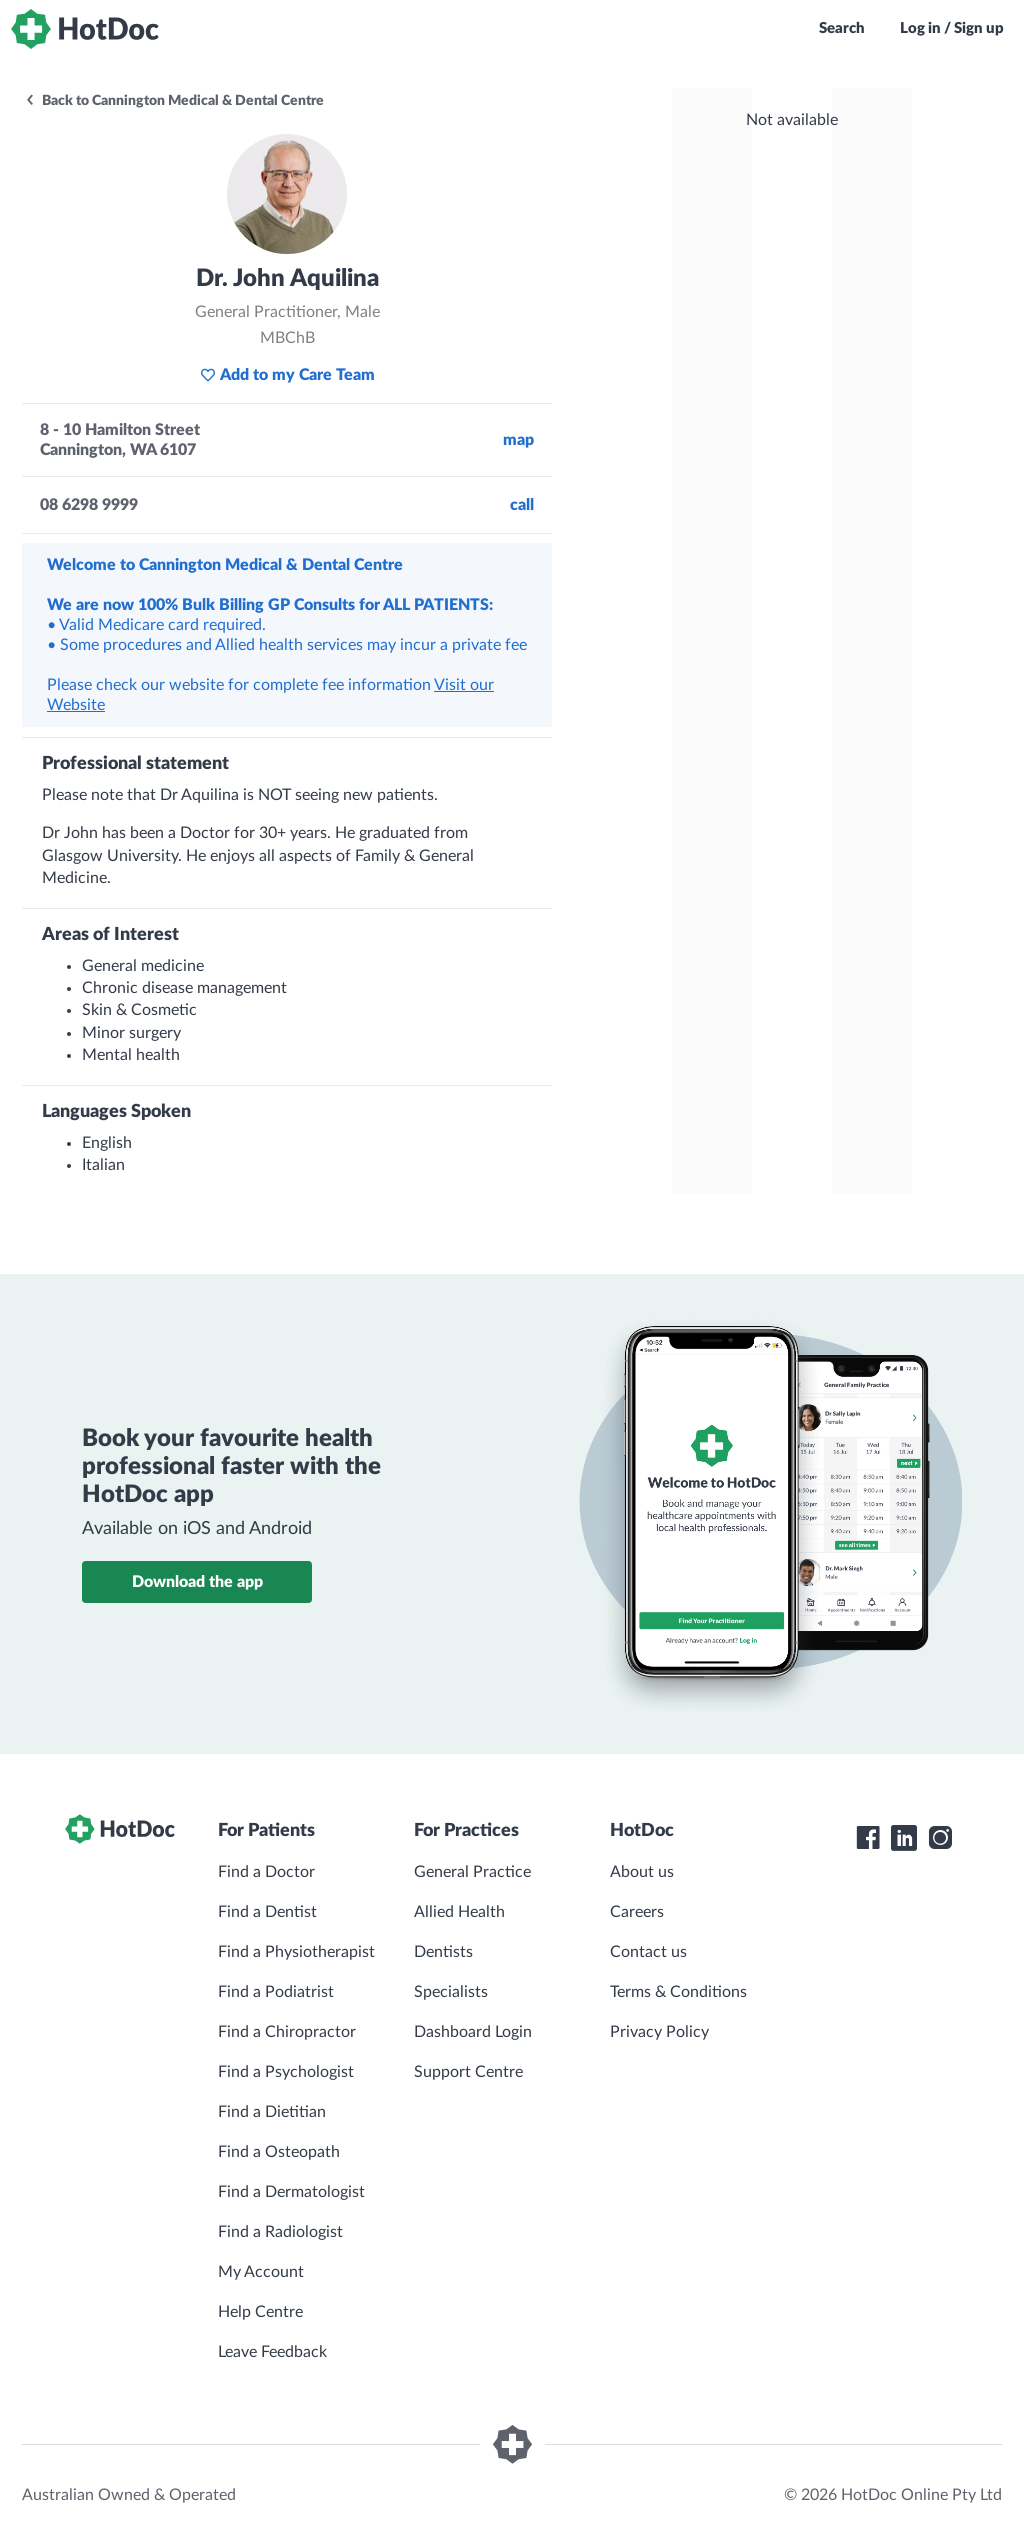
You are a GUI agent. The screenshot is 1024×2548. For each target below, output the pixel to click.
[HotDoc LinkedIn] (904, 1838)
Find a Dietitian (272, 2112)
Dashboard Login (473, 2032)
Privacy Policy (659, 2032)
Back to (174, 101)
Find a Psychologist (286, 2072)
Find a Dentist (267, 1912)
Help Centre (260, 2312)
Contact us (648, 1952)
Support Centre (468, 2072)
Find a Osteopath (279, 2152)
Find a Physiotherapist (296, 1952)
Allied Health (459, 1912)
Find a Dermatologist (291, 2192)
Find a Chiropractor (287, 2032)
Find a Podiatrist (276, 1992)
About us (642, 1872)
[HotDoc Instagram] (940, 1838)
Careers (637, 1912)
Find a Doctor (266, 1872)
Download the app (197, 1582)
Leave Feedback (272, 2352)
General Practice (472, 1872)
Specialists (451, 1992)
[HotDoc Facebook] (868, 1838)
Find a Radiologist (280, 2232)
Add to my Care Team (287, 375)
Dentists (443, 1952)
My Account (261, 2272)
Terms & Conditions (678, 1992)
